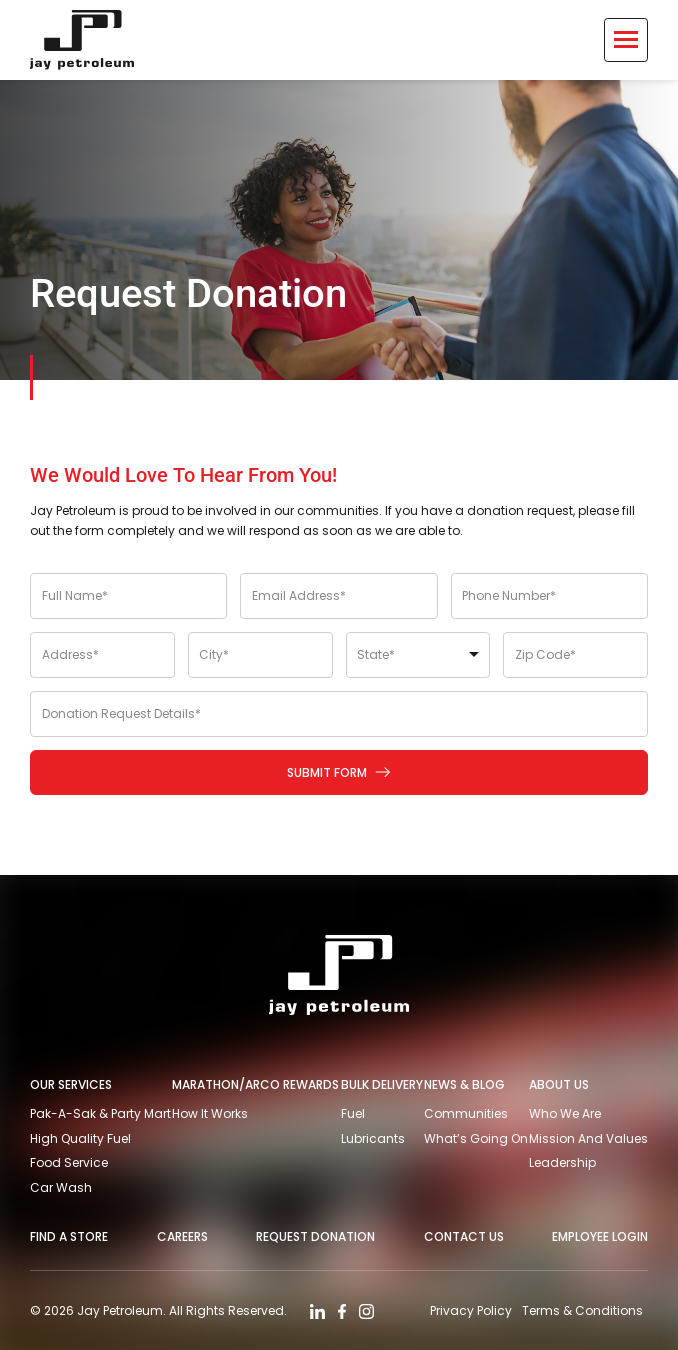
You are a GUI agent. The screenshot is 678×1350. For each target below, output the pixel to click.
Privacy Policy (471, 1310)
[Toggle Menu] (626, 40)
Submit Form (340, 772)
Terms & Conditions (582, 1310)
